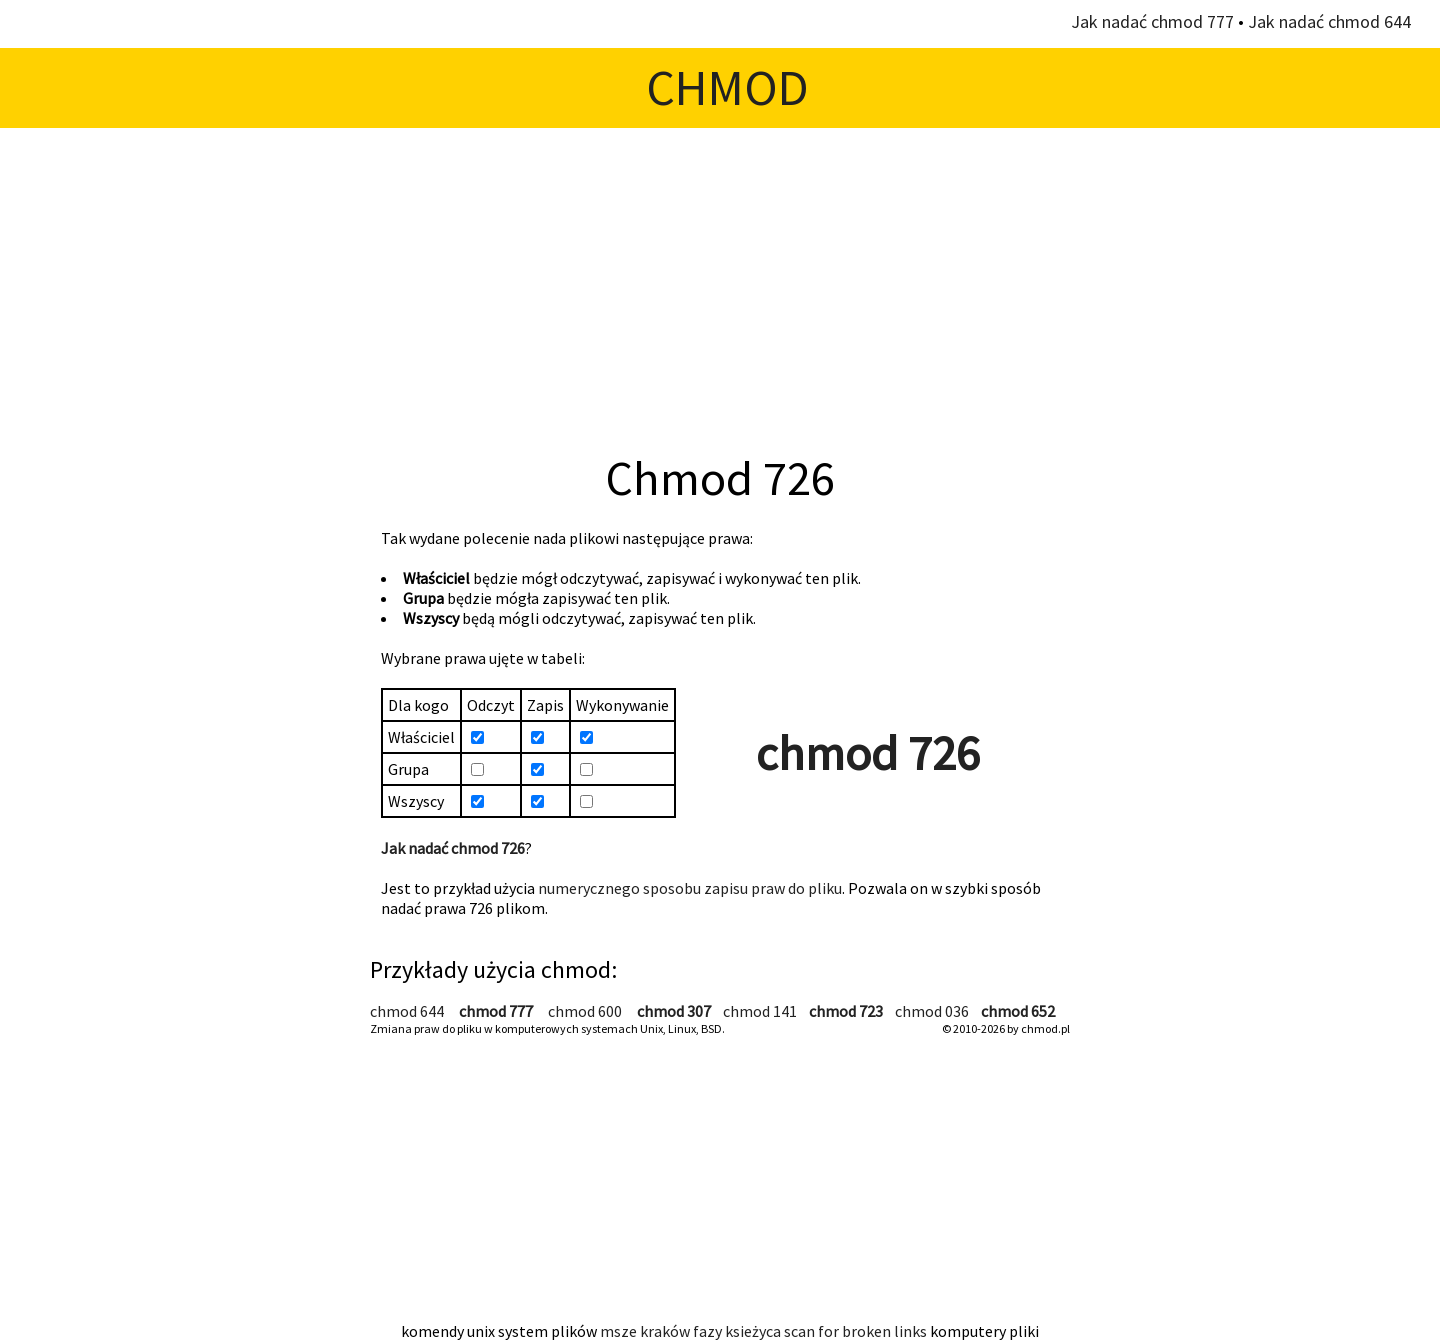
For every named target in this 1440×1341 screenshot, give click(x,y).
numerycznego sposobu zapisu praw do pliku (690, 888)
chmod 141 (760, 1011)
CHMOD (727, 87)
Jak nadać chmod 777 (1152, 21)
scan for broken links (855, 1331)
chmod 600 (585, 1011)
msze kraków (645, 1331)
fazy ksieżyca (737, 1331)
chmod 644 (407, 1011)
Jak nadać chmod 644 (1329, 21)
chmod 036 (932, 1011)
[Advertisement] (720, 288)
